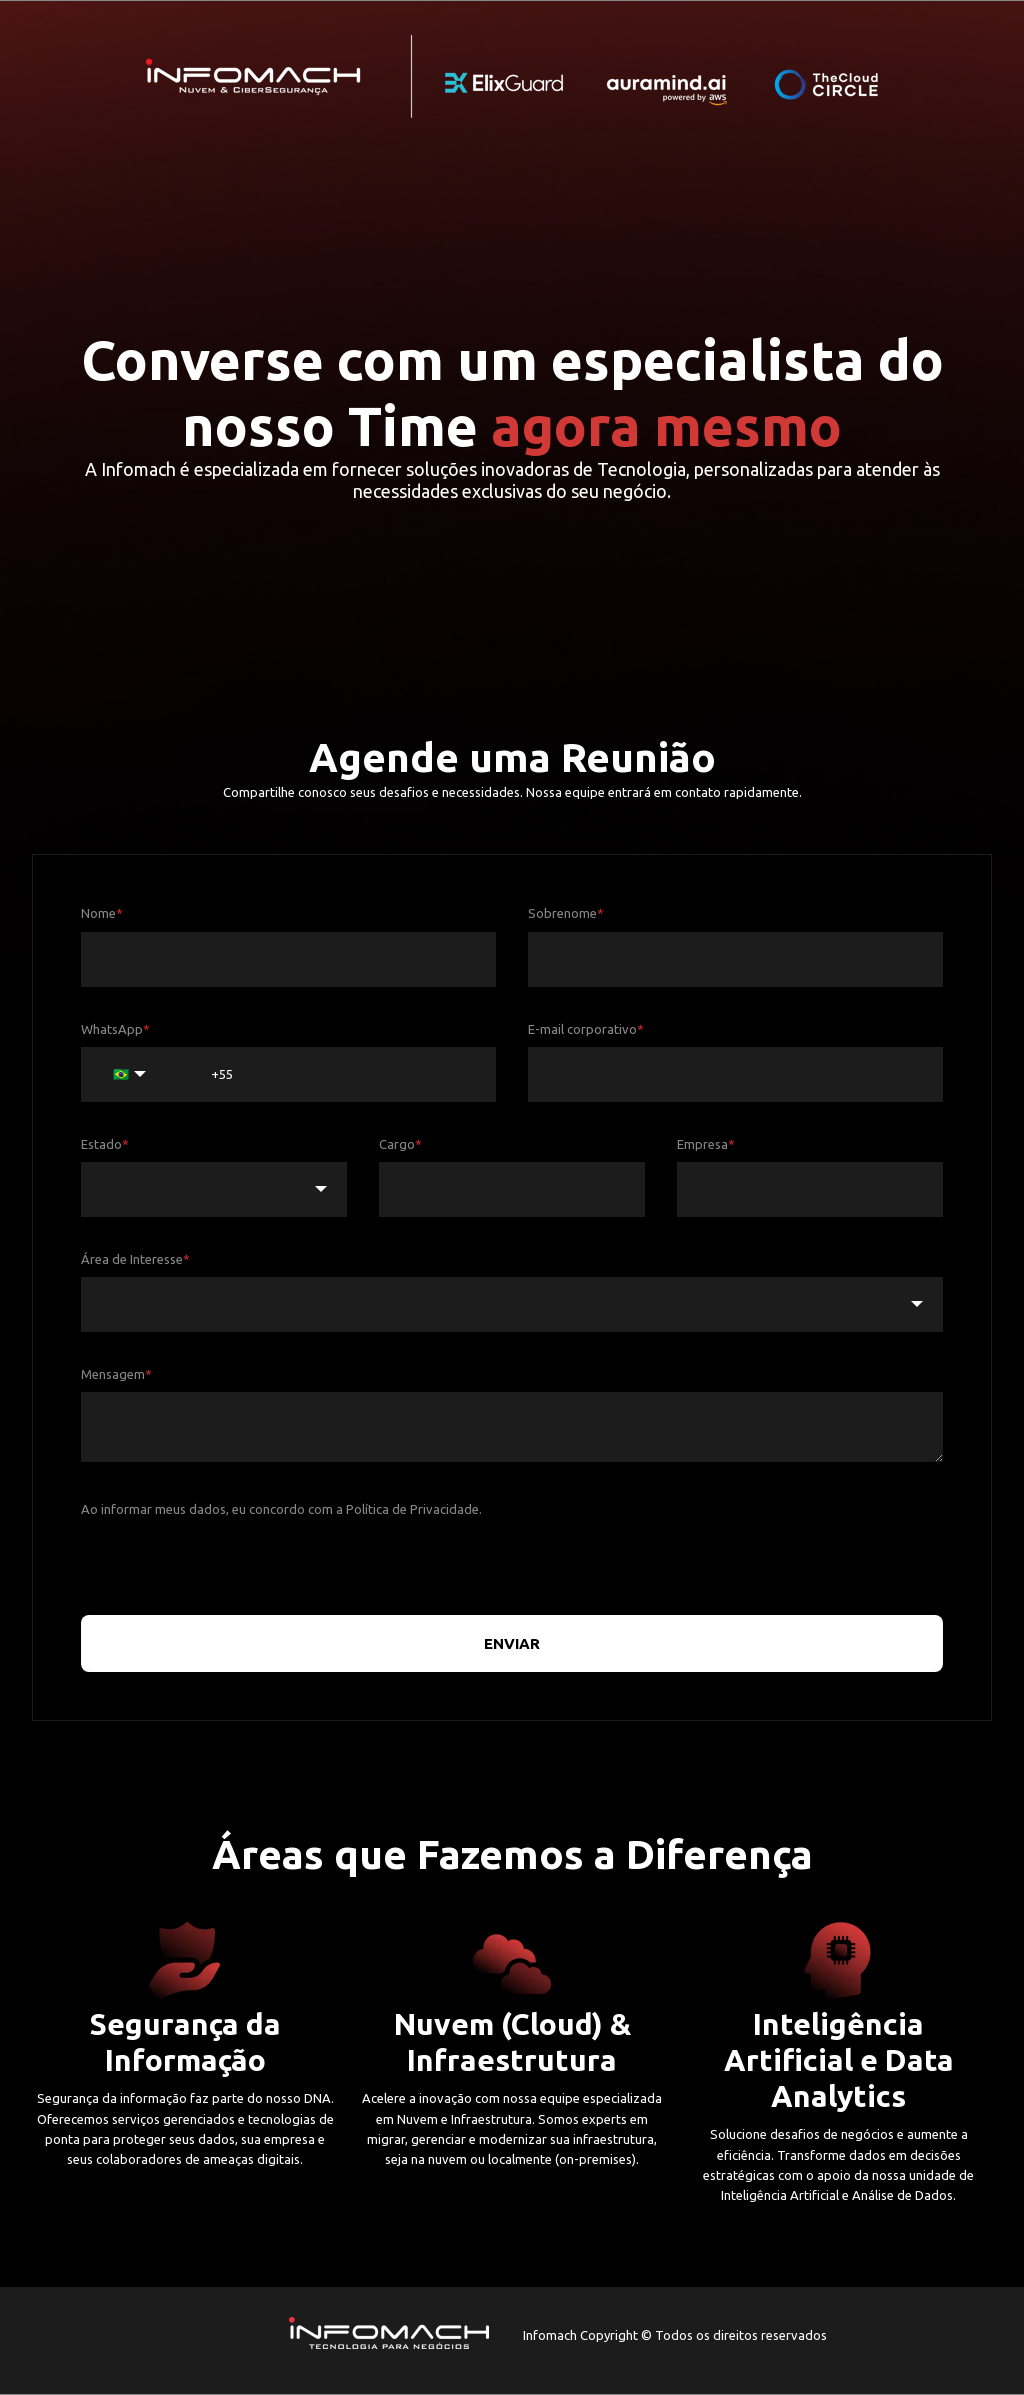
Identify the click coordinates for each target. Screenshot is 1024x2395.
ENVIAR (512, 1643)
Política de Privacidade (412, 1509)
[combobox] (214, 1189)
